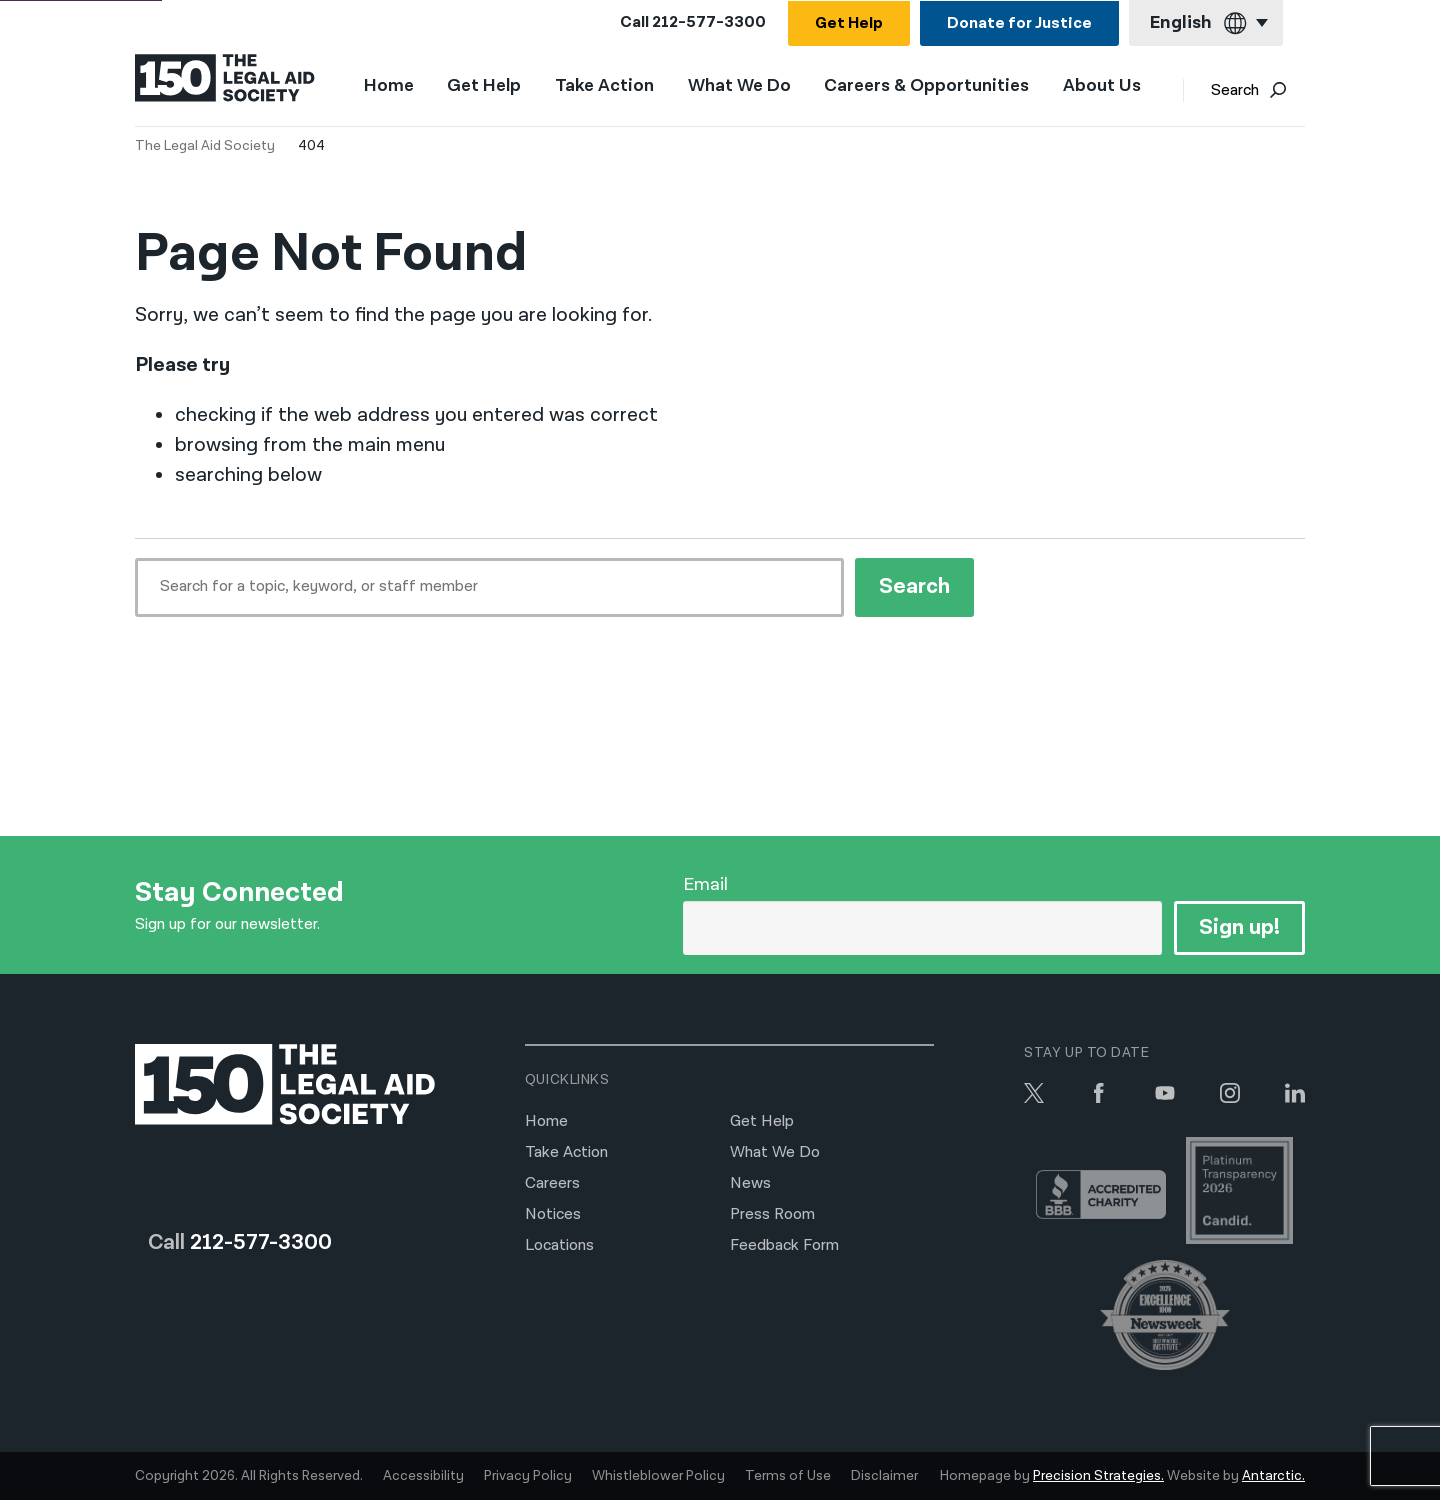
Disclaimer (884, 1476)
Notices (553, 1214)
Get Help (849, 23)
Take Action (604, 86)
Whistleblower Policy (658, 1476)
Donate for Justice (1019, 23)
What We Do (739, 86)
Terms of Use (788, 1476)
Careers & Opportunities (926, 86)
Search (1248, 90)
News (750, 1183)
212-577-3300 (709, 22)
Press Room (772, 1214)
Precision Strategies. (1098, 1476)
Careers (552, 1183)
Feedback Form (784, 1245)
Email (705, 884)
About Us (1102, 86)
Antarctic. (1273, 1476)
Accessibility (423, 1476)
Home (389, 85)
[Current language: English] (1206, 23)
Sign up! (1239, 927)
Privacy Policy (528, 1476)
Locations (559, 1245)
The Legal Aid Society (205, 146)
